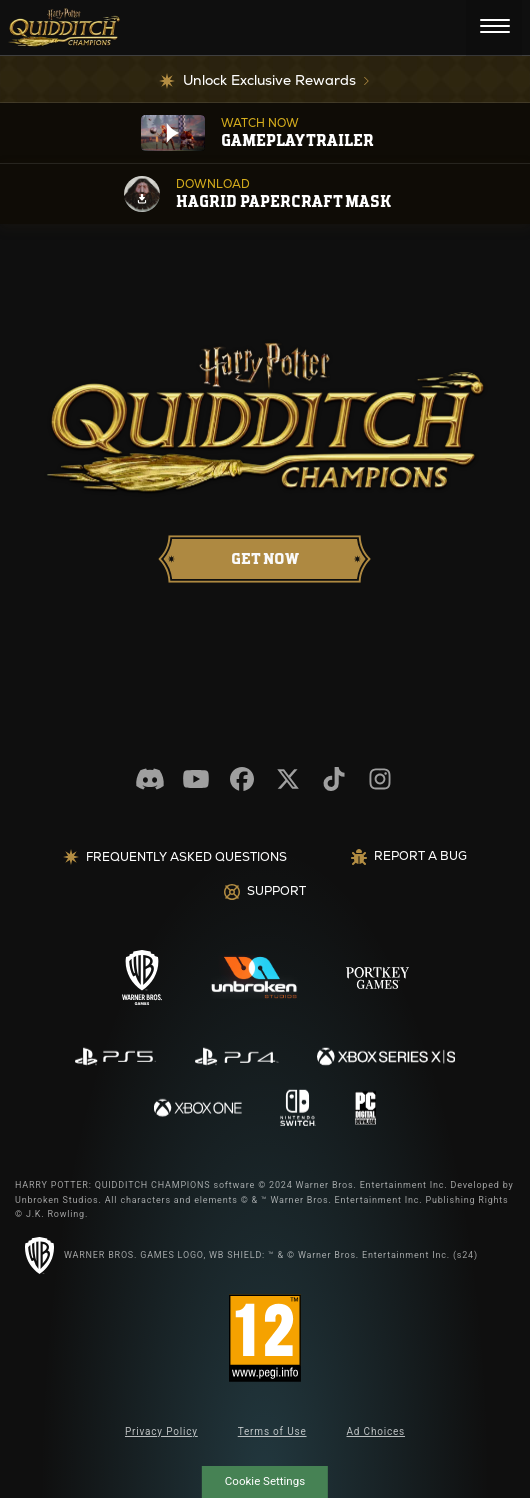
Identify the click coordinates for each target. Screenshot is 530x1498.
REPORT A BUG (409, 856)
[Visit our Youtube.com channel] (196, 779)
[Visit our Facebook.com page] (242, 779)
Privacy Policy (161, 1431)
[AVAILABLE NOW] (265, 559)
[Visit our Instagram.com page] (380, 779)
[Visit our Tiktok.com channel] (334, 779)
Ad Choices (376, 1431)
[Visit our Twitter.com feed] (288, 779)
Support (265, 891)
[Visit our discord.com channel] (150, 779)
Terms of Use (272, 1431)
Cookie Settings (265, 1481)
